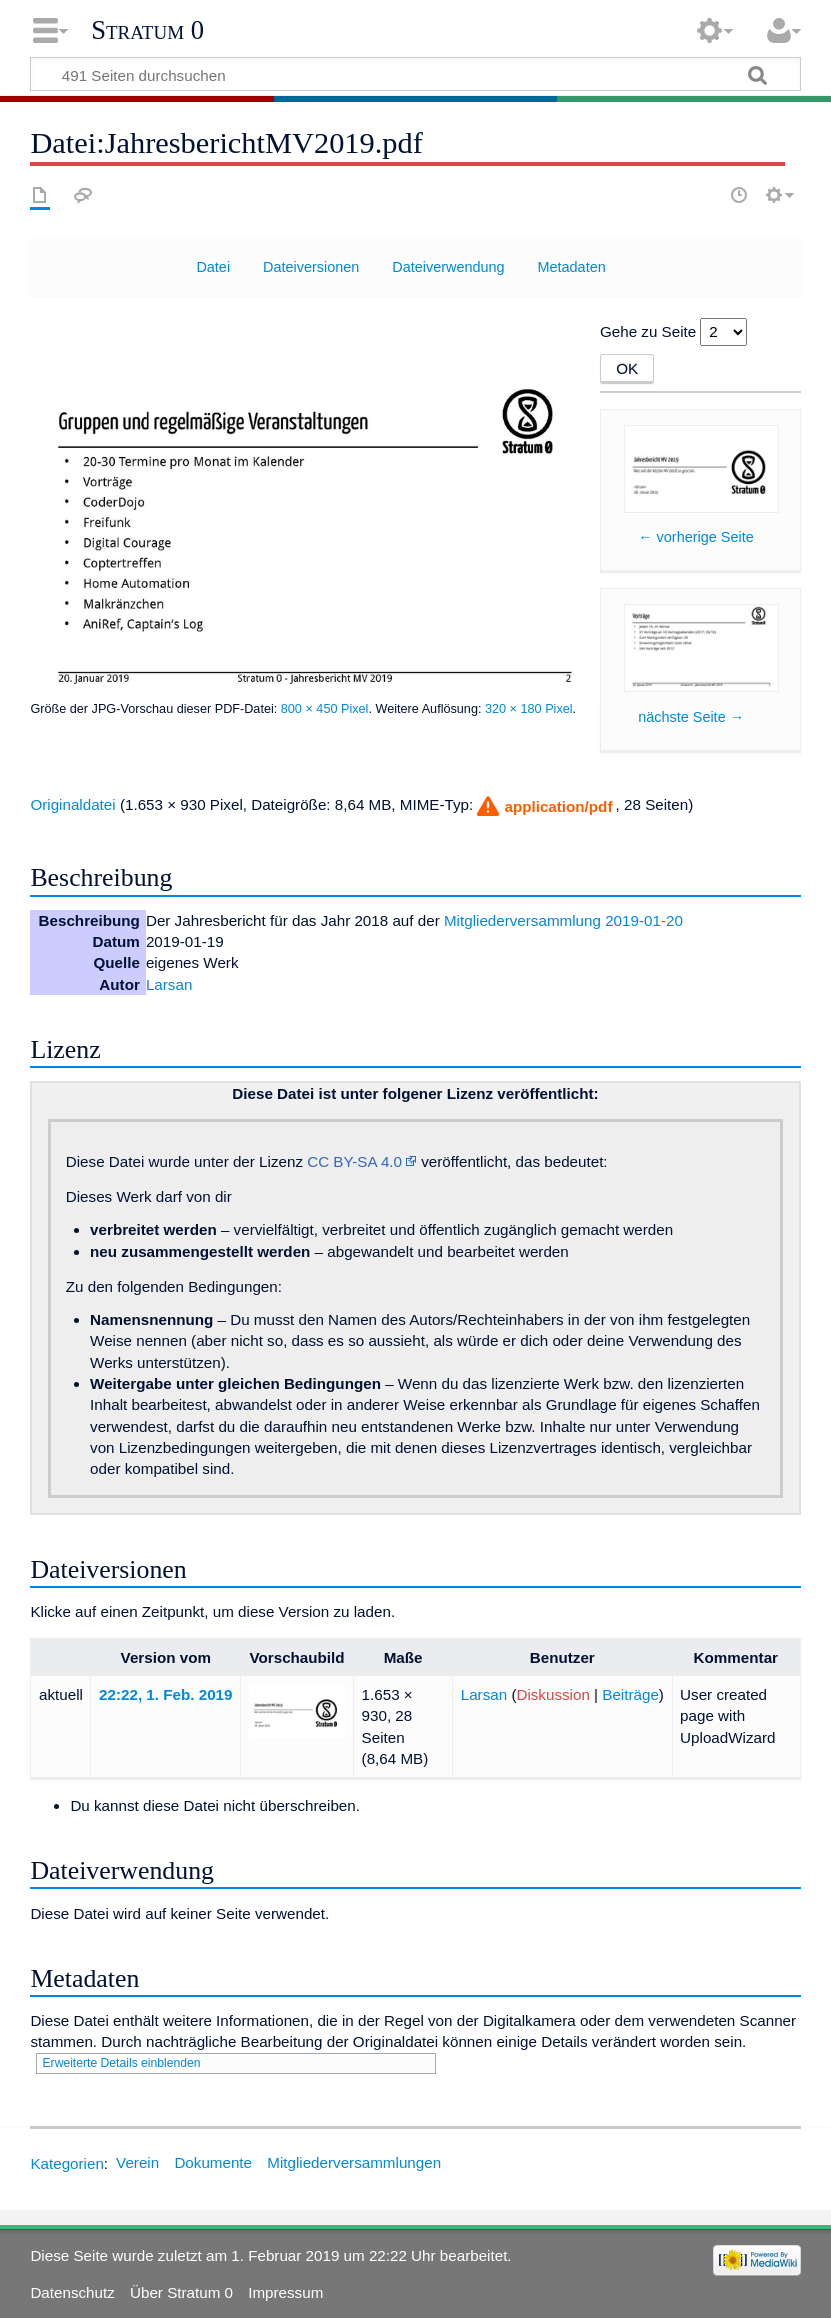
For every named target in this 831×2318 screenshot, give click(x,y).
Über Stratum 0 (181, 2292)
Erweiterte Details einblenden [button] (121, 2063)
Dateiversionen (311, 267)
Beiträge (630, 1694)
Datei (213, 267)
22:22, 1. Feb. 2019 (165, 1694)
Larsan (169, 984)
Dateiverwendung (448, 267)
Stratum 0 (147, 30)
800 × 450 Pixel (325, 709)
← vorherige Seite (696, 537)
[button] (543, 806)
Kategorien (66, 2162)
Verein (137, 2162)
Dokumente (213, 2162)
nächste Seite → (691, 717)
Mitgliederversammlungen (354, 2162)
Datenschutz (72, 2292)
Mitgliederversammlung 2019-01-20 (563, 920)
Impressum (285, 2292)
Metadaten (571, 267)
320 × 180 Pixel (529, 709)
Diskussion (552, 1694)
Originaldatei (72, 804)
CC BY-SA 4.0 (354, 1161)
